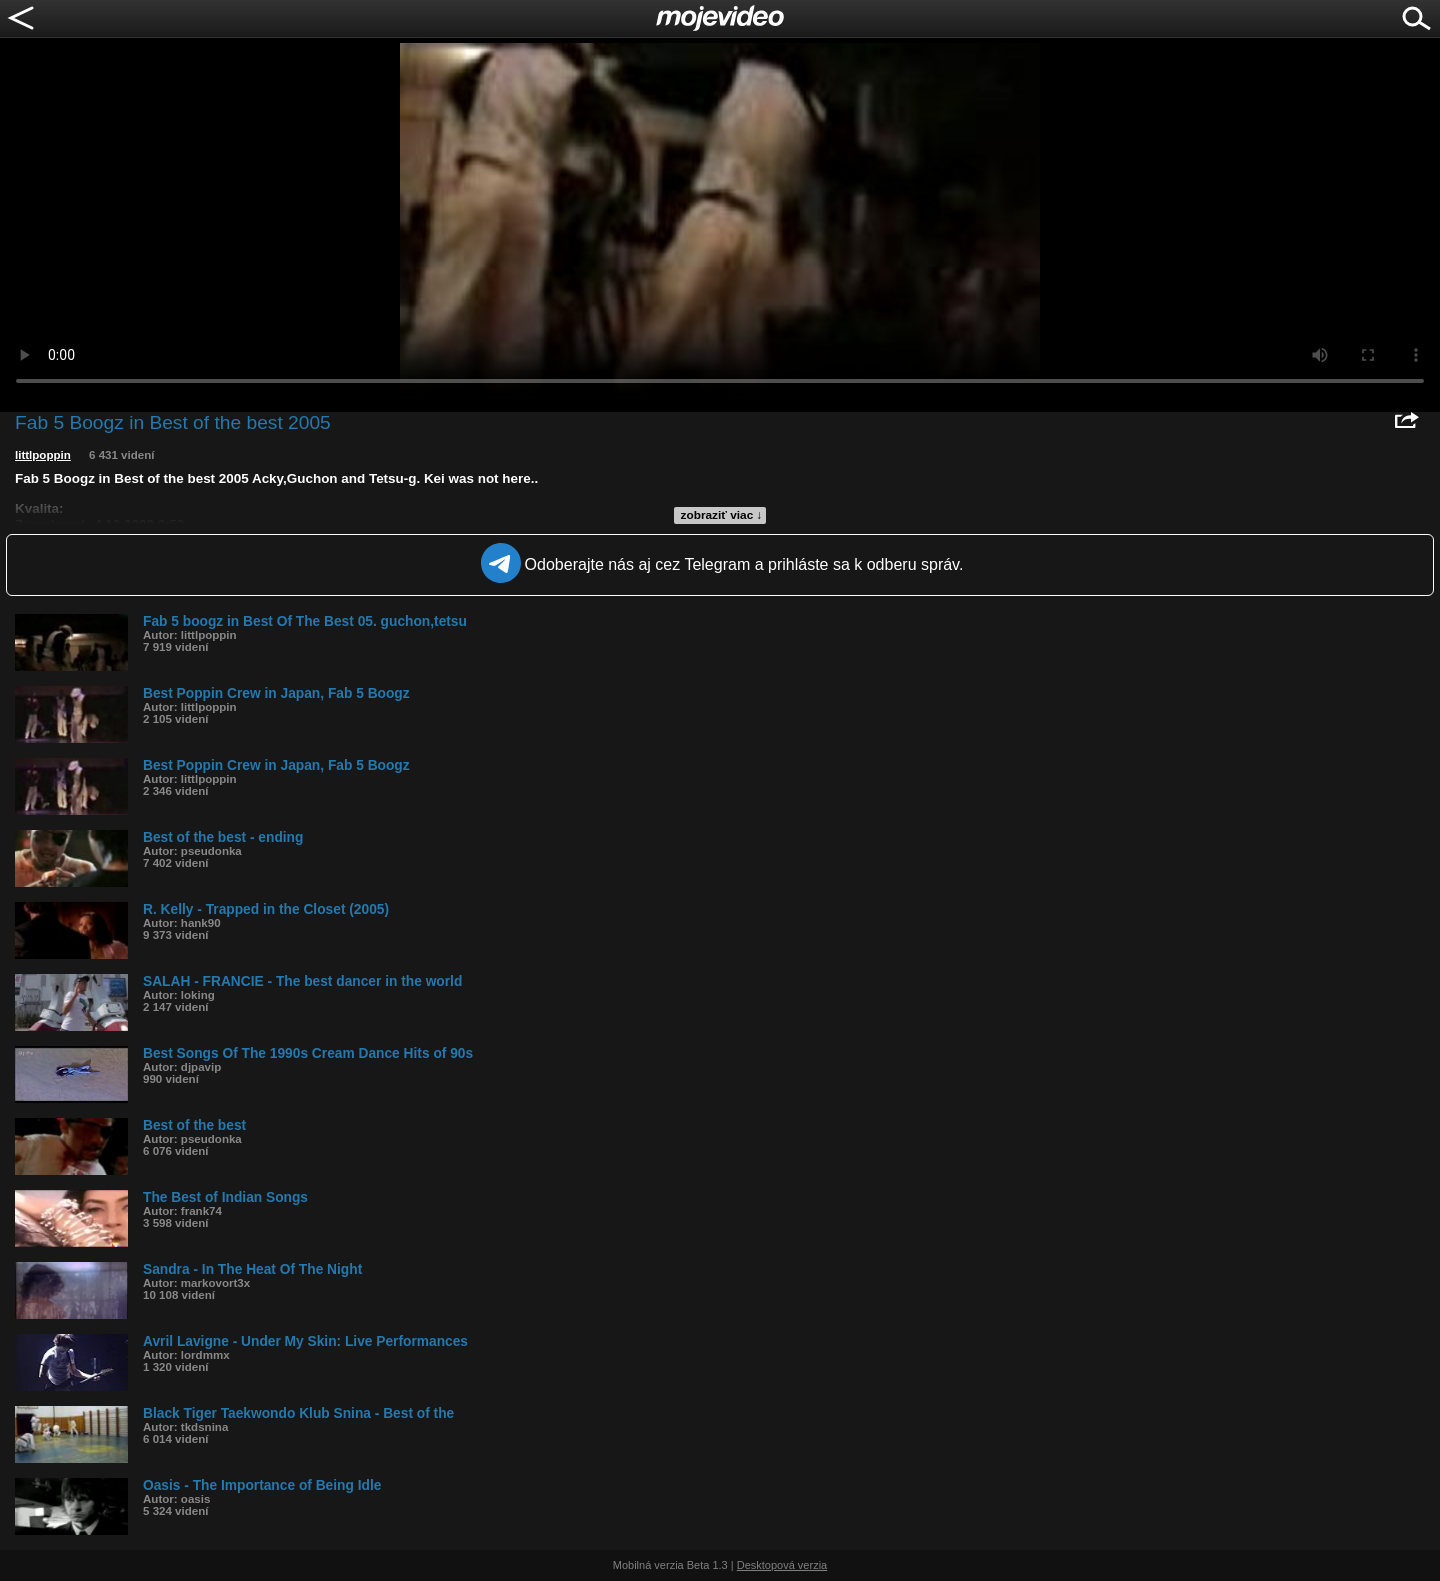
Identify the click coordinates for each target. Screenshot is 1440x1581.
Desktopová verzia (782, 1565)
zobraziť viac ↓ (722, 515)
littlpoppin (43, 455)
